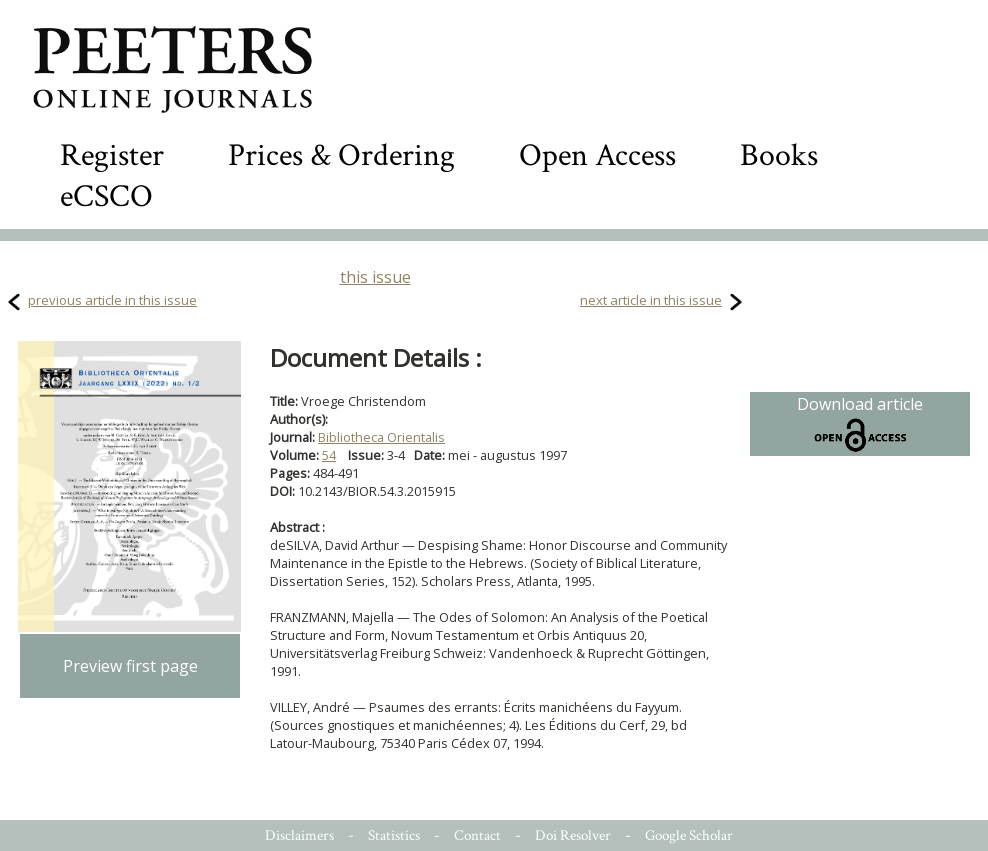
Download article (860, 424)
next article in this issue (651, 300)
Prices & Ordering (341, 155)
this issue (375, 277)
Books (779, 155)
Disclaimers (299, 835)
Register (112, 155)
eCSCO (106, 196)
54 (329, 455)
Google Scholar (689, 835)
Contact (477, 835)
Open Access (597, 155)
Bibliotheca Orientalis (381, 437)
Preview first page (130, 666)
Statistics (394, 835)
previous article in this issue (112, 300)
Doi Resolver (573, 835)
